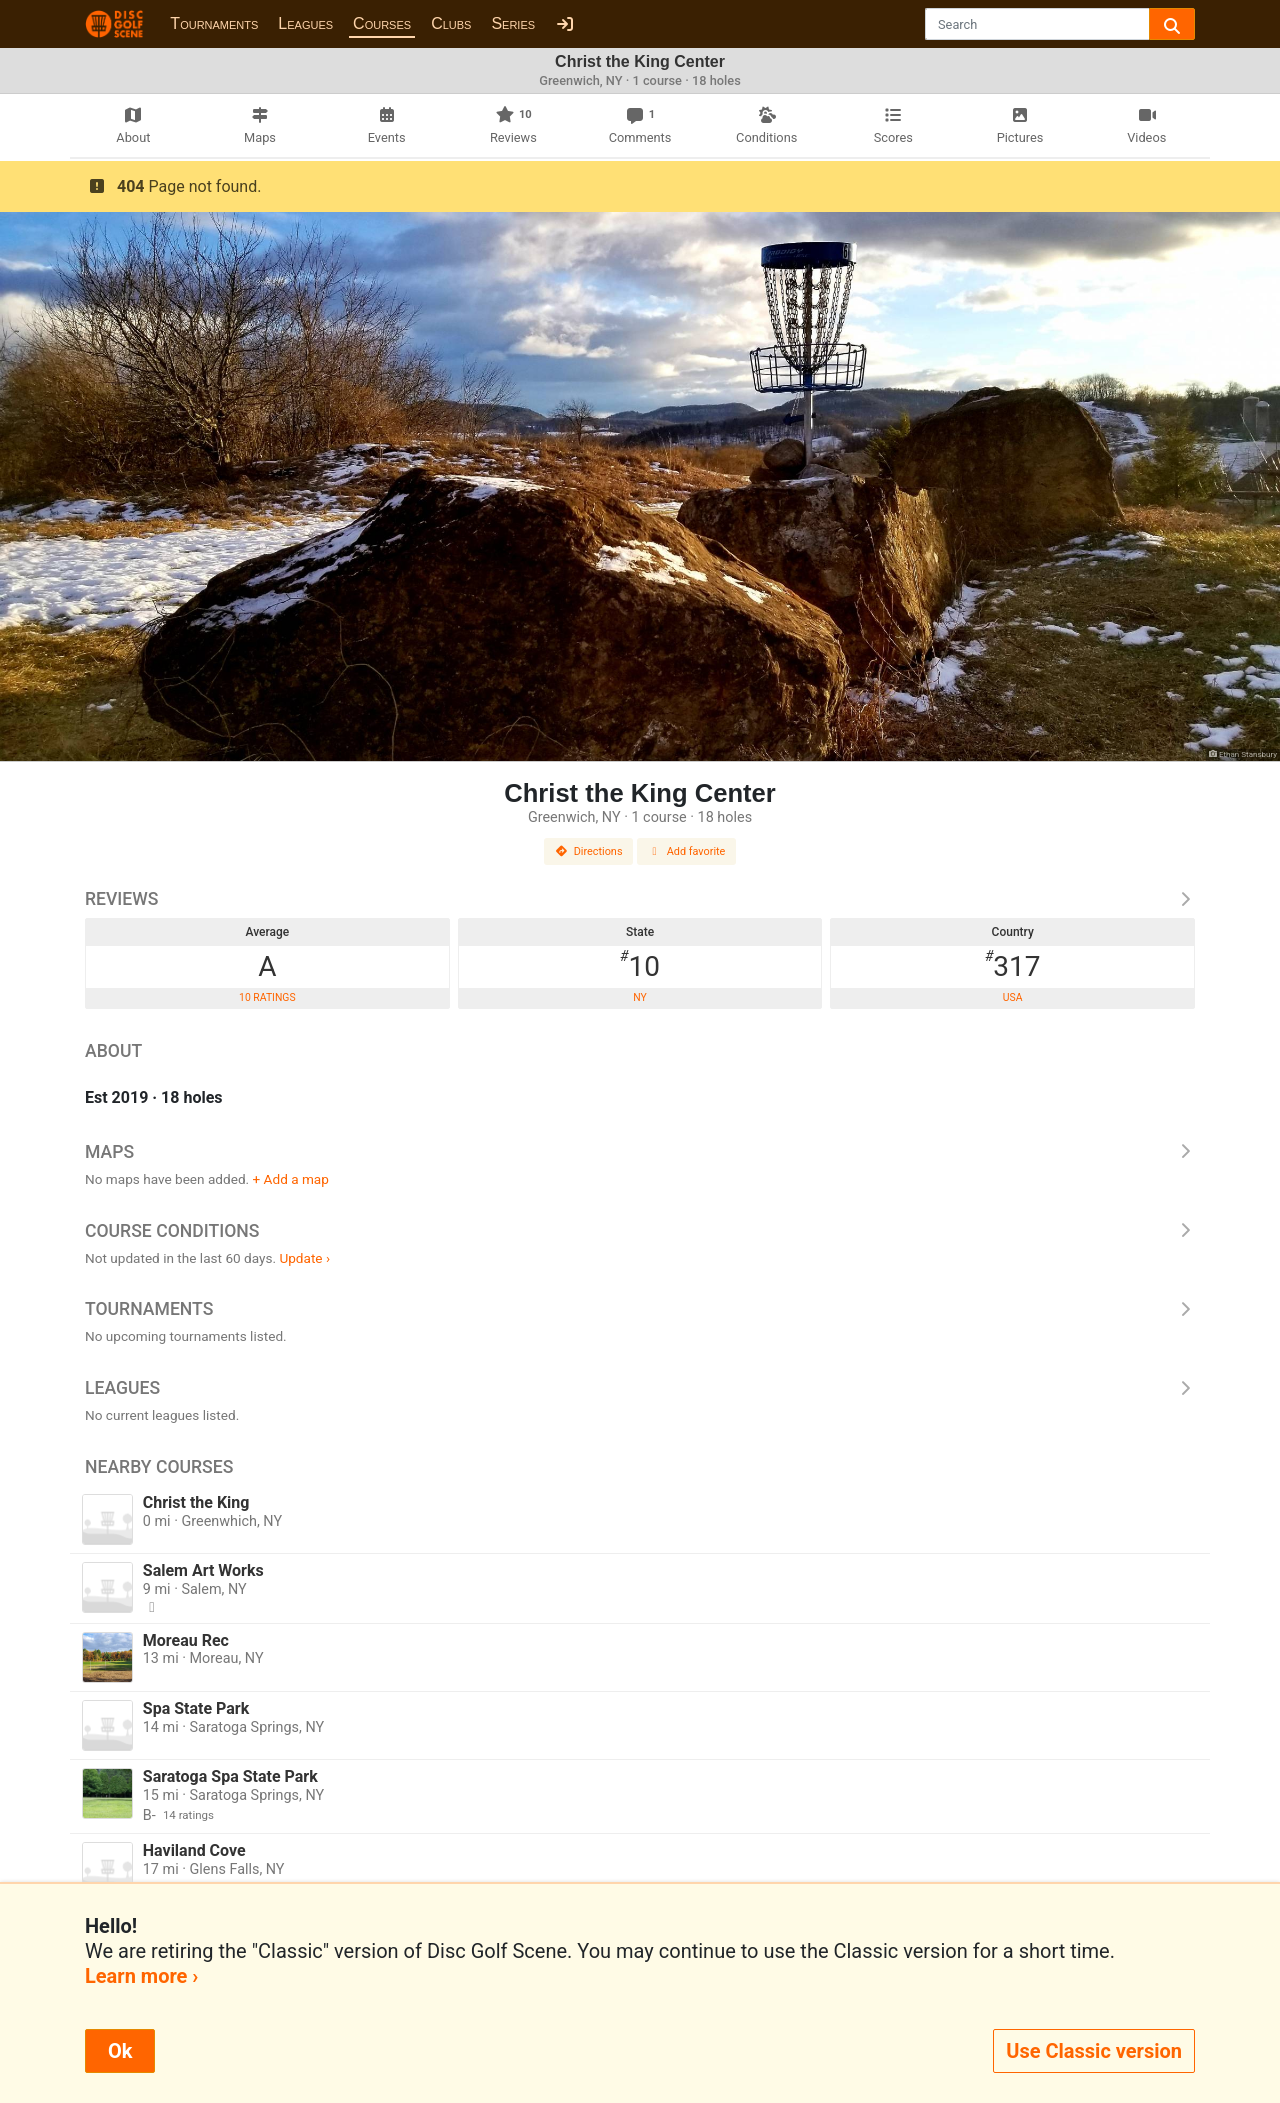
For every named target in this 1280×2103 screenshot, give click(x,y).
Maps (640, 1152)
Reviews (640, 899)
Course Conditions (640, 1231)
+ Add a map (291, 1179)
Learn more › (141, 1976)
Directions (589, 851)
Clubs (451, 23)
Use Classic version (1094, 2051)
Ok (120, 2051)
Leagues (305, 23)
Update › (304, 1258)
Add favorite (687, 851)
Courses (382, 23)
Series (513, 23)
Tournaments (214, 23)
